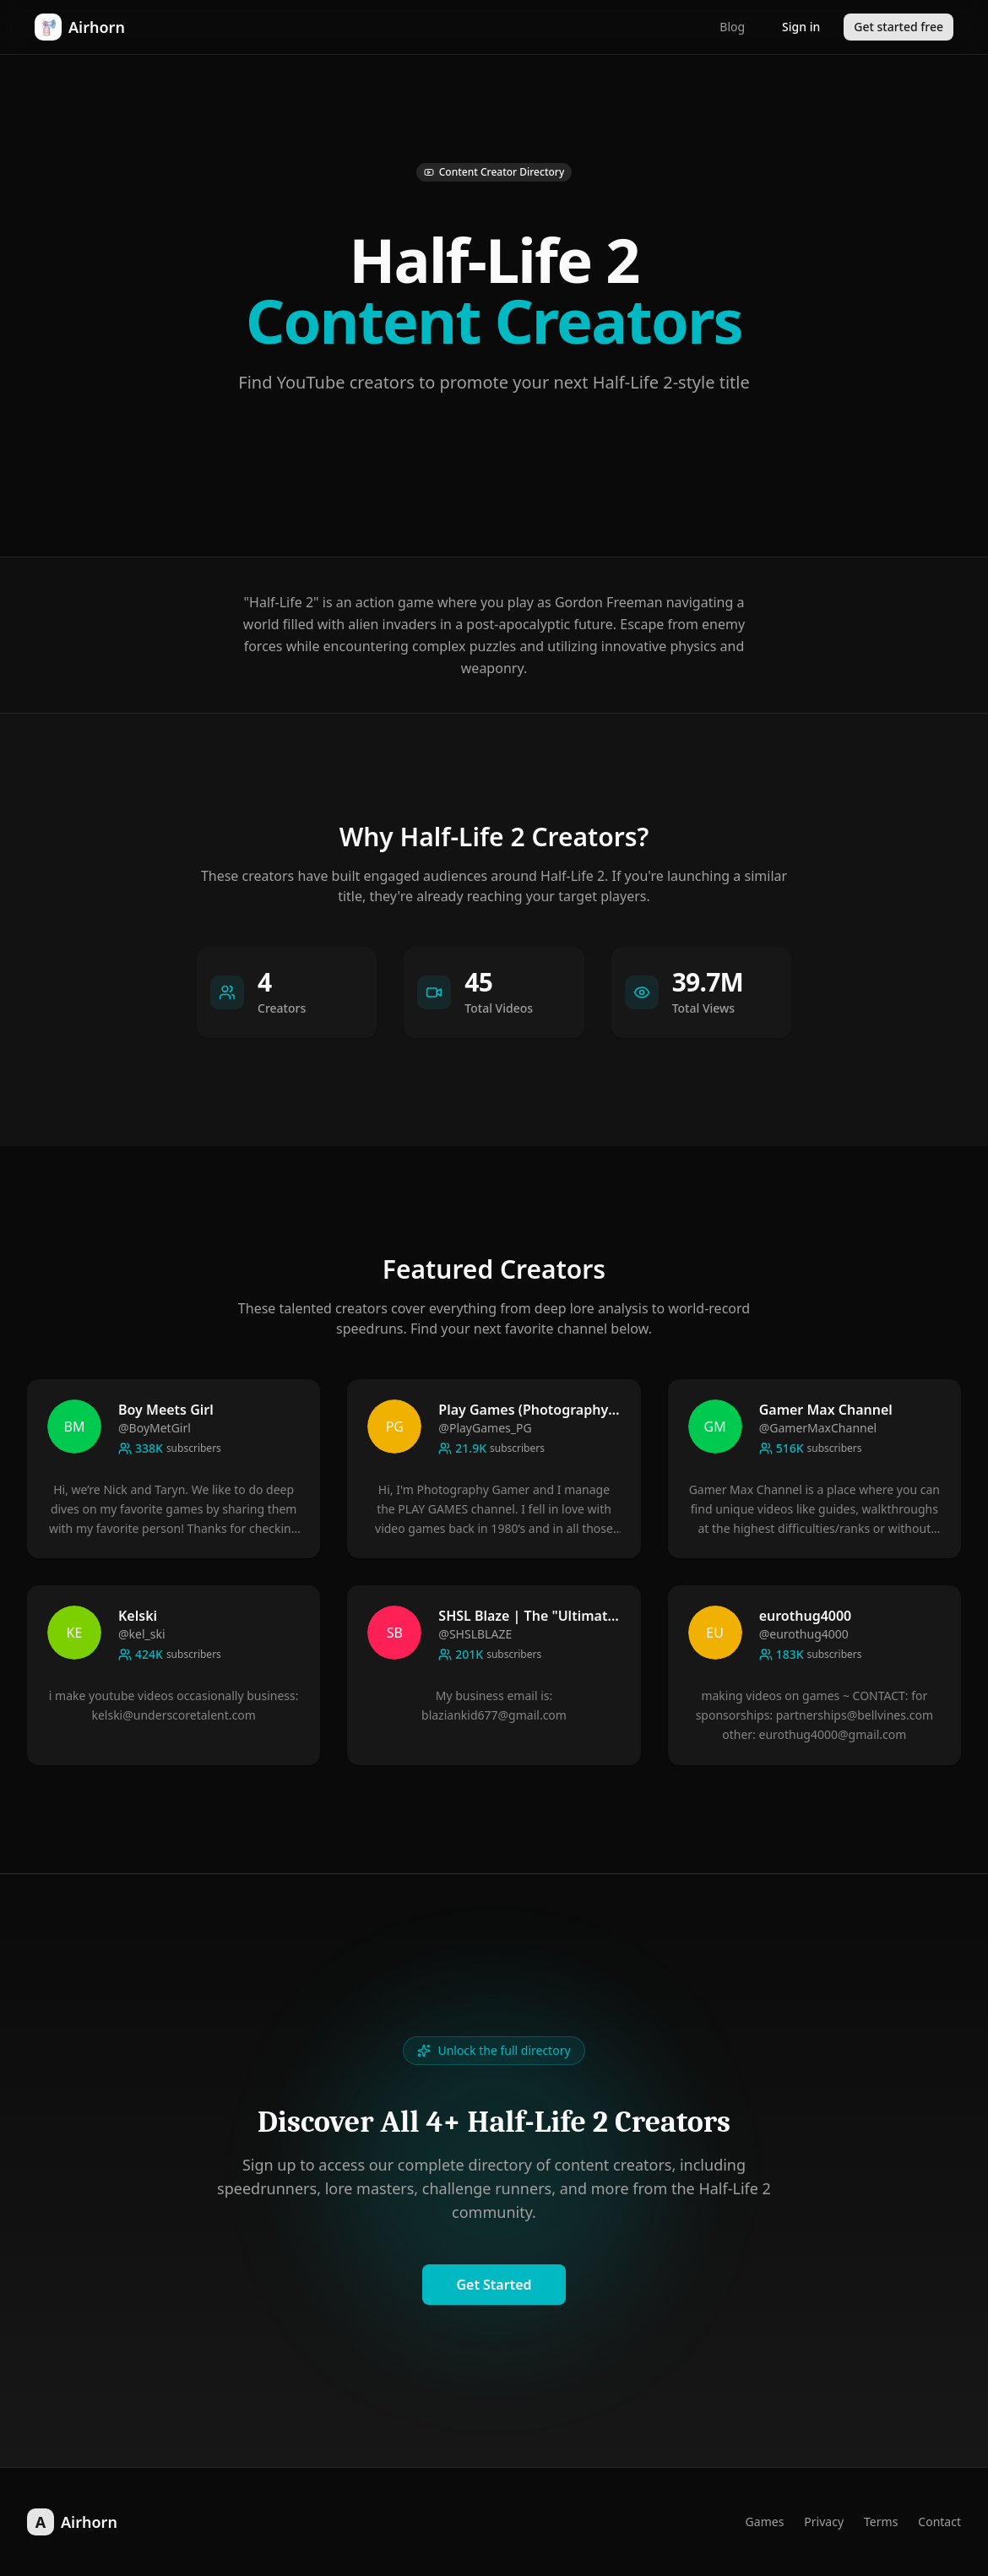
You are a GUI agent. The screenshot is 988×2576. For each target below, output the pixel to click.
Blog (732, 27)
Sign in (801, 27)
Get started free (898, 27)
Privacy (824, 2522)
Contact (939, 2522)
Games (765, 2522)
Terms (881, 2522)
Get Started (493, 2284)
